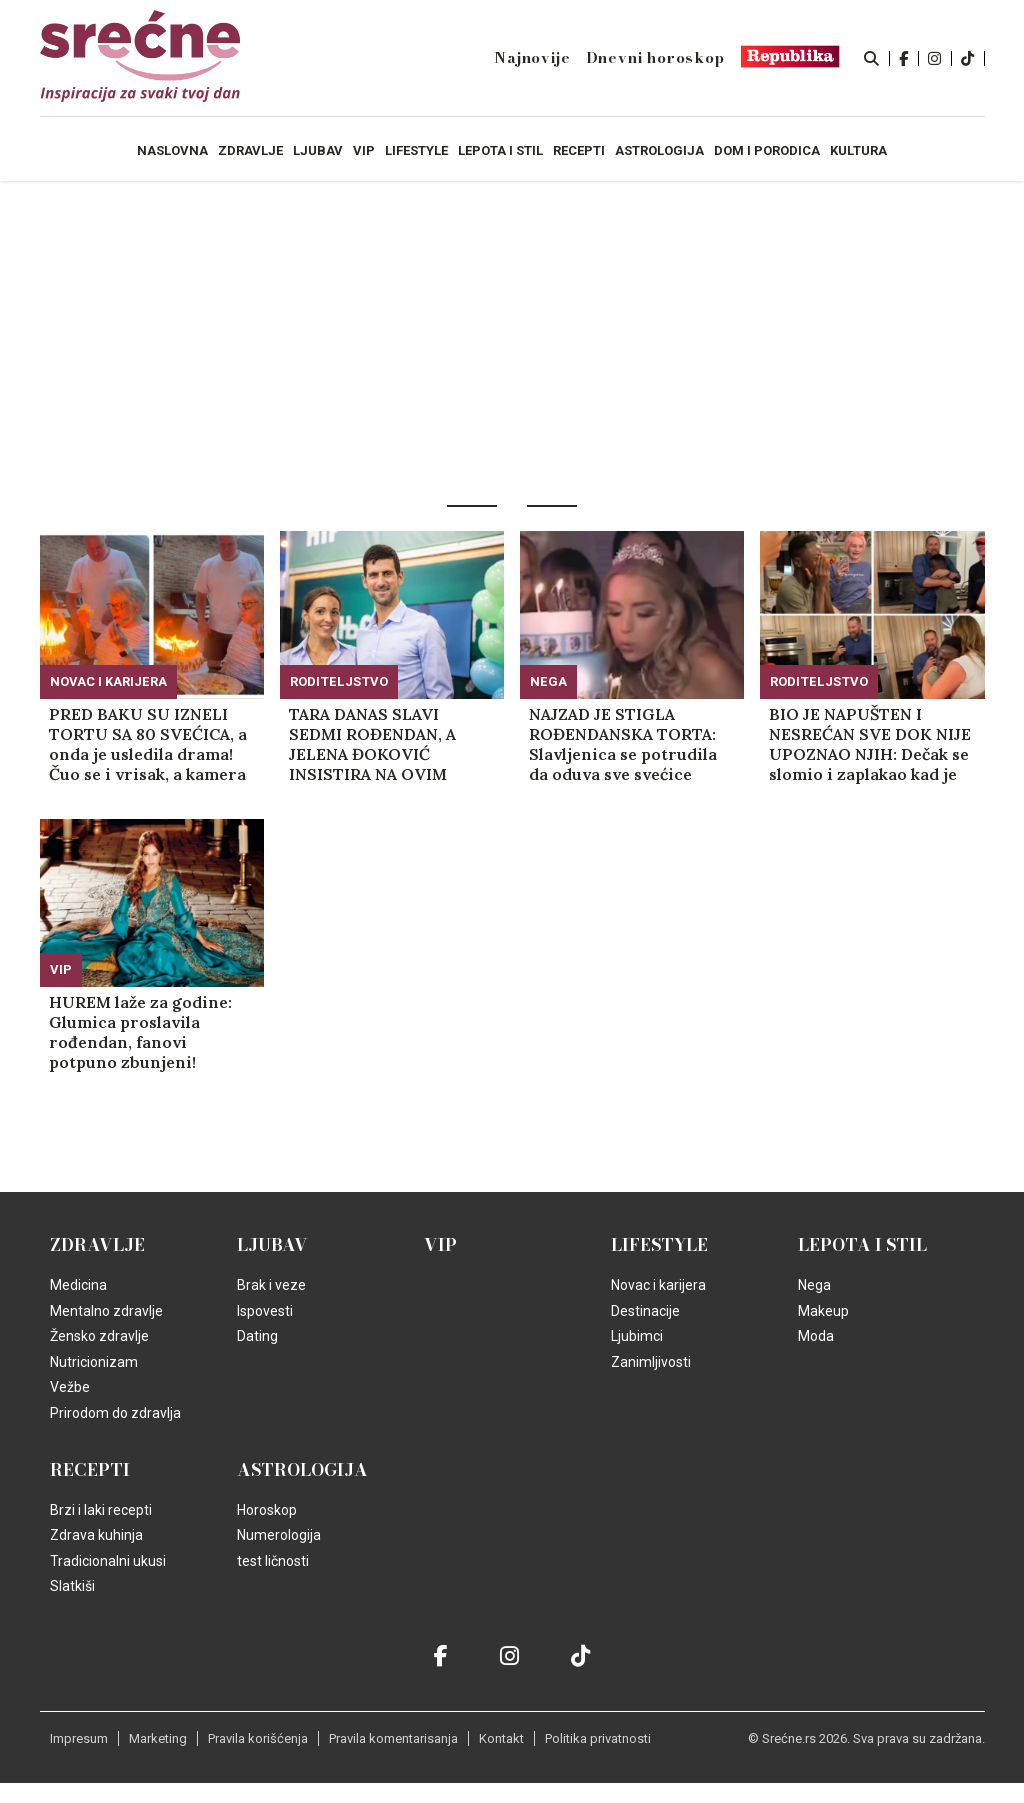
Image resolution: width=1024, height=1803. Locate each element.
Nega (548, 681)
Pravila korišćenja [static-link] (258, 1738)
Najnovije (532, 58)
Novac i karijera (108, 681)
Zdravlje (97, 1245)
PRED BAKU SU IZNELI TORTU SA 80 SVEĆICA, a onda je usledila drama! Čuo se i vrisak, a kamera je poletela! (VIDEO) (148, 744)
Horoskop (267, 1510)
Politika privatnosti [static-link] (598, 1738)
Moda (816, 1336)
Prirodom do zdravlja (115, 1413)
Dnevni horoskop (655, 58)
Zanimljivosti (651, 1362)
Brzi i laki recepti (101, 1510)
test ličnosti (273, 1561)
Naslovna (172, 150)
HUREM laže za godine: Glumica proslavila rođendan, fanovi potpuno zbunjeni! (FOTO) (140, 1032)
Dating (257, 1336)
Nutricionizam (94, 1362)
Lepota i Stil (862, 1245)
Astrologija (302, 1470)
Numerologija (279, 1535)
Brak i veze (271, 1285)
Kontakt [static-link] (501, 1738)
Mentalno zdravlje (106, 1311)
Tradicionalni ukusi (108, 1561)
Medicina (78, 1285)
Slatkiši (72, 1586)
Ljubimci (637, 1336)
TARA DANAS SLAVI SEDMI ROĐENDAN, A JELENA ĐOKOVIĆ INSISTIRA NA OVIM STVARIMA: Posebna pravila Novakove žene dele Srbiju (378, 744)
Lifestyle (659, 1245)
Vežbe (70, 1387)
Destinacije (645, 1311)
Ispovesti (265, 1311)
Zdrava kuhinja (96, 1535)
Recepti (90, 1470)
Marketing (158, 1738)
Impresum (79, 1738)
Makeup (823, 1311)
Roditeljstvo (339, 681)
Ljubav (272, 1245)
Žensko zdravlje (99, 1336)
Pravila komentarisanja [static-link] (393, 1738)
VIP (61, 969)
